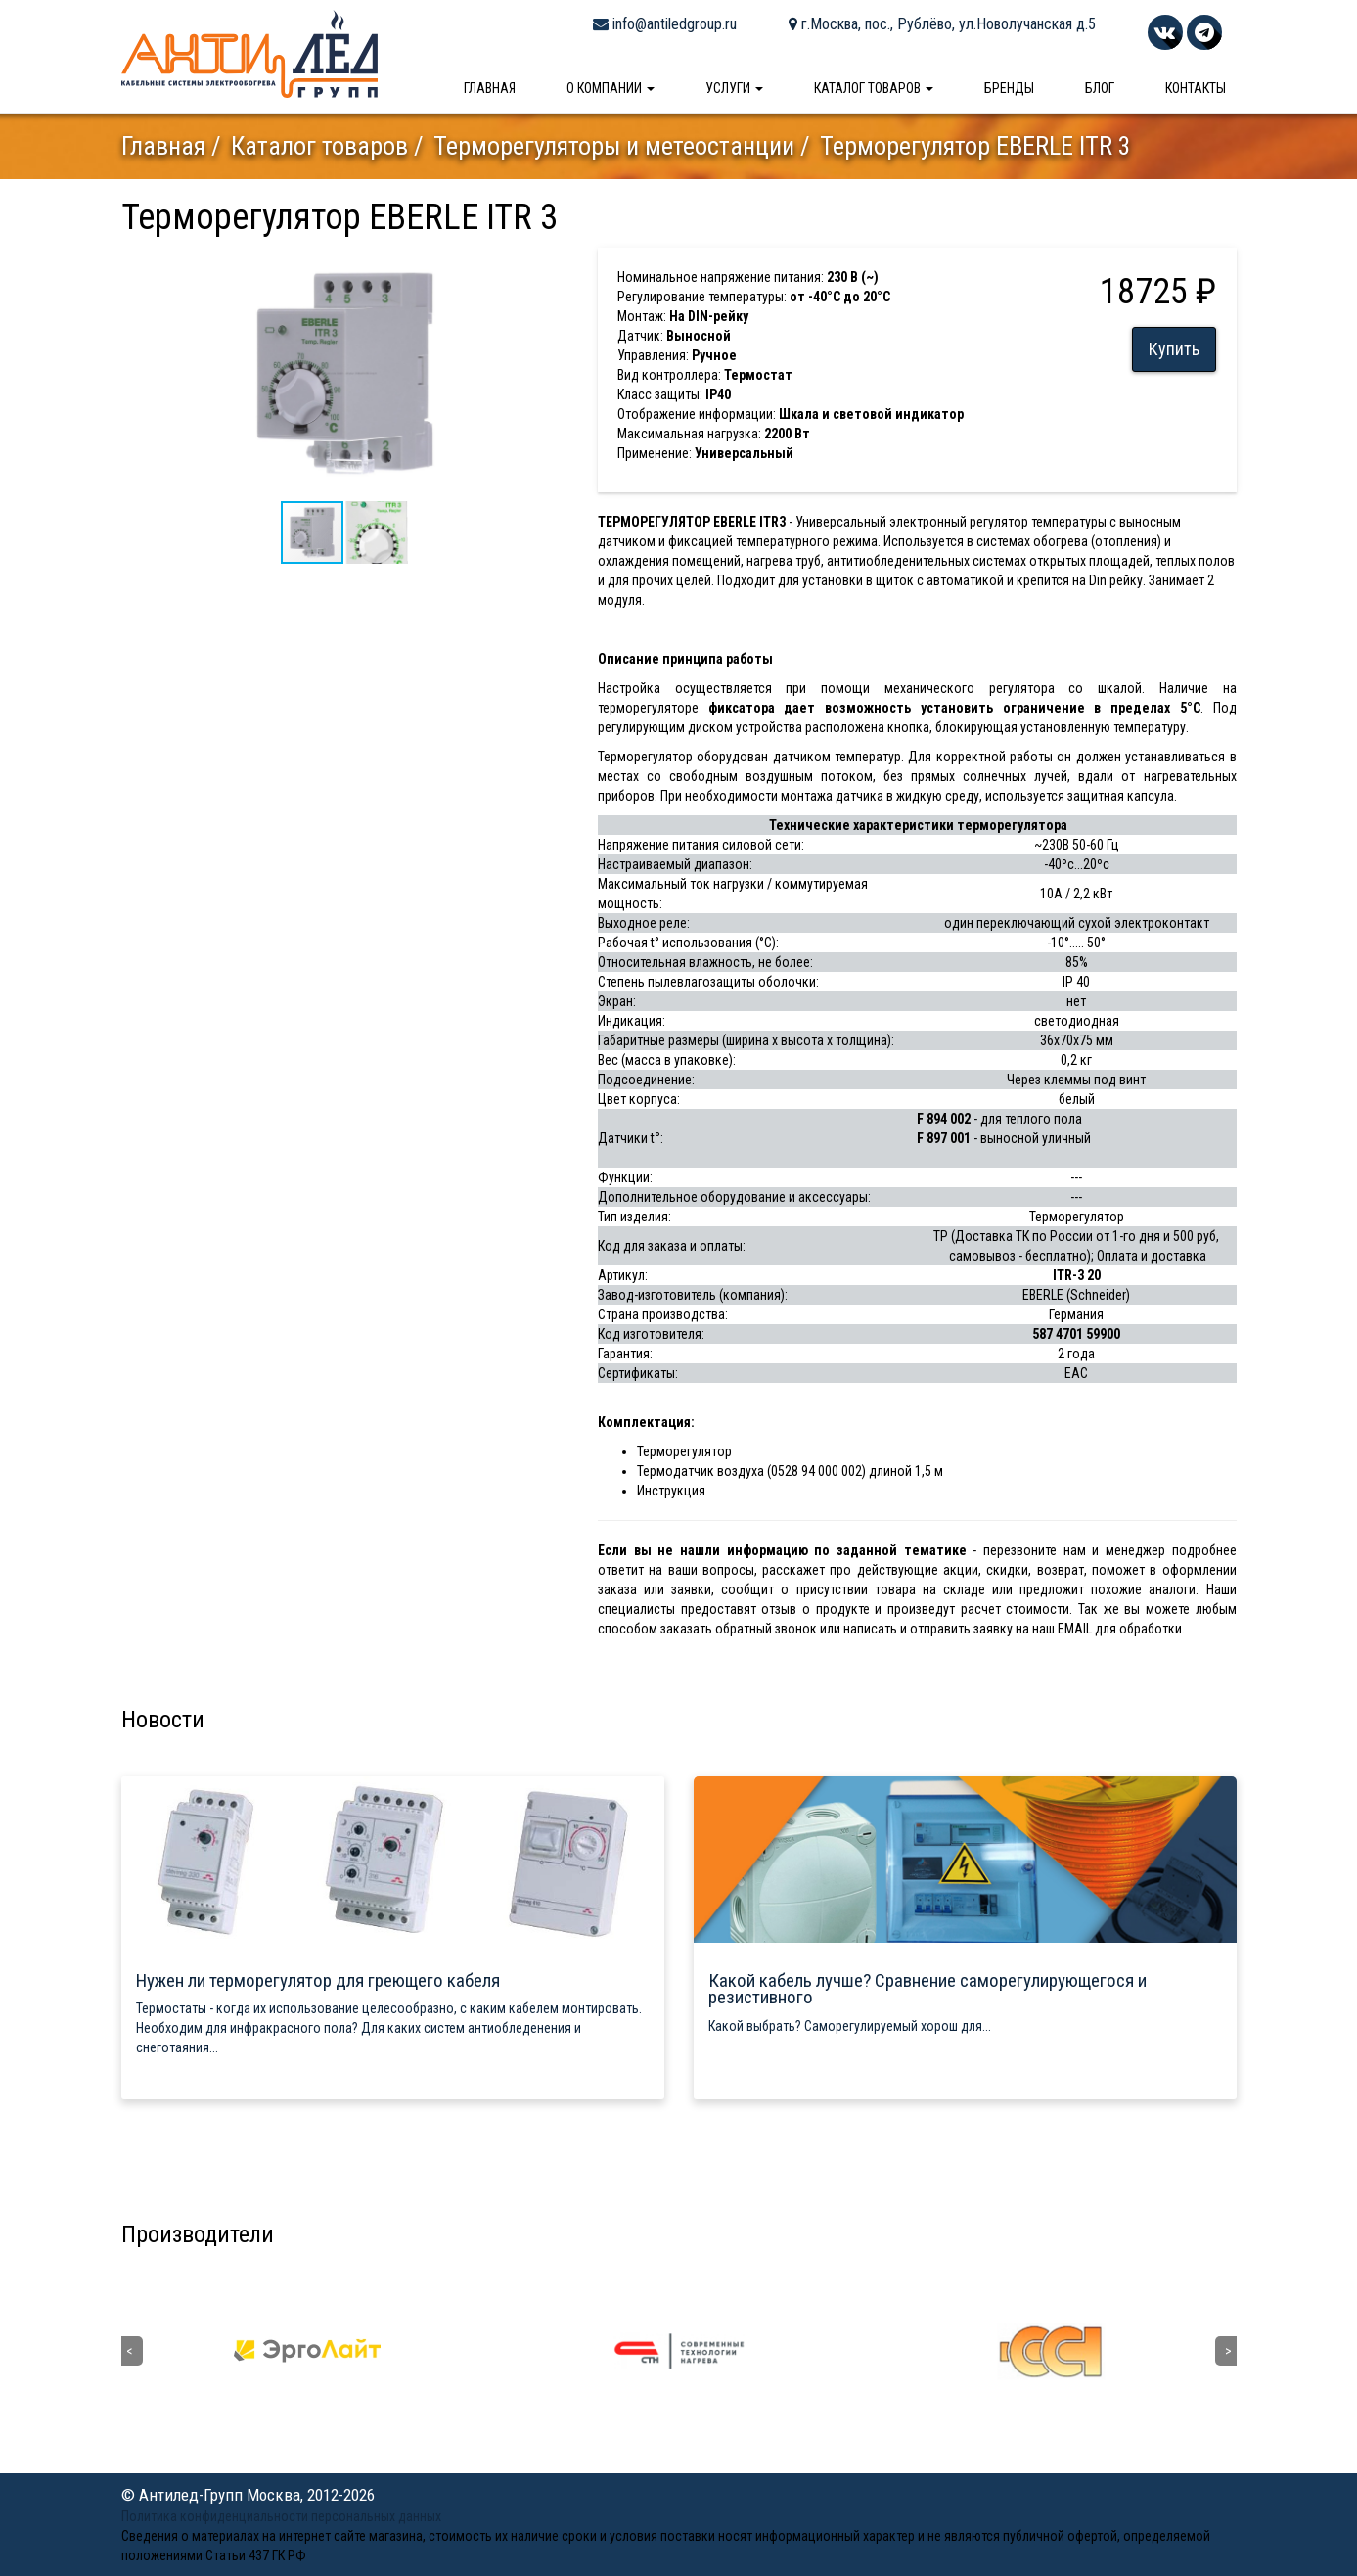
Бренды (1009, 88)
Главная (490, 88)
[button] (550, 265)
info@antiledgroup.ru (665, 24)
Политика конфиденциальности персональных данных (281, 2516)
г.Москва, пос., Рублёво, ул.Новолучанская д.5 (942, 24)
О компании (610, 88)
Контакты (1195, 88)
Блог (1099, 88)
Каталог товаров (873, 88)
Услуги (734, 88)
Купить (1174, 349)
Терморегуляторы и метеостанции (613, 146)
